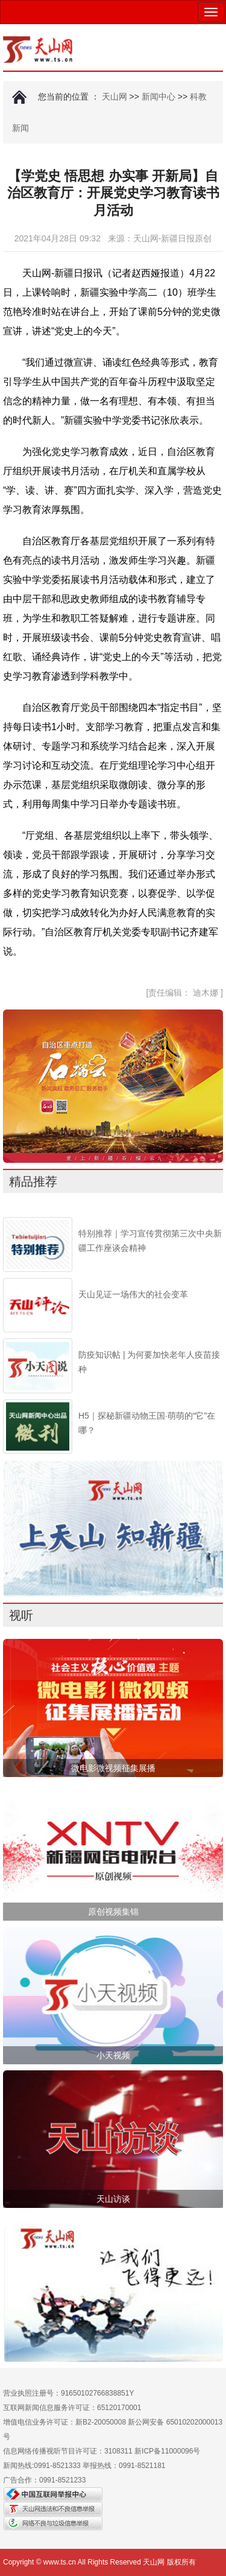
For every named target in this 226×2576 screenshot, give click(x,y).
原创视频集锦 (113, 1911)
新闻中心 (158, 96)
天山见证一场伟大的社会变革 (133, 1294)
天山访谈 (113, 2199)
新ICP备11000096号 (167, 2451)
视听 (21, 1615)
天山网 (114, 96)
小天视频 (113, 2055)
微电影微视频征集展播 (113, 1768)
